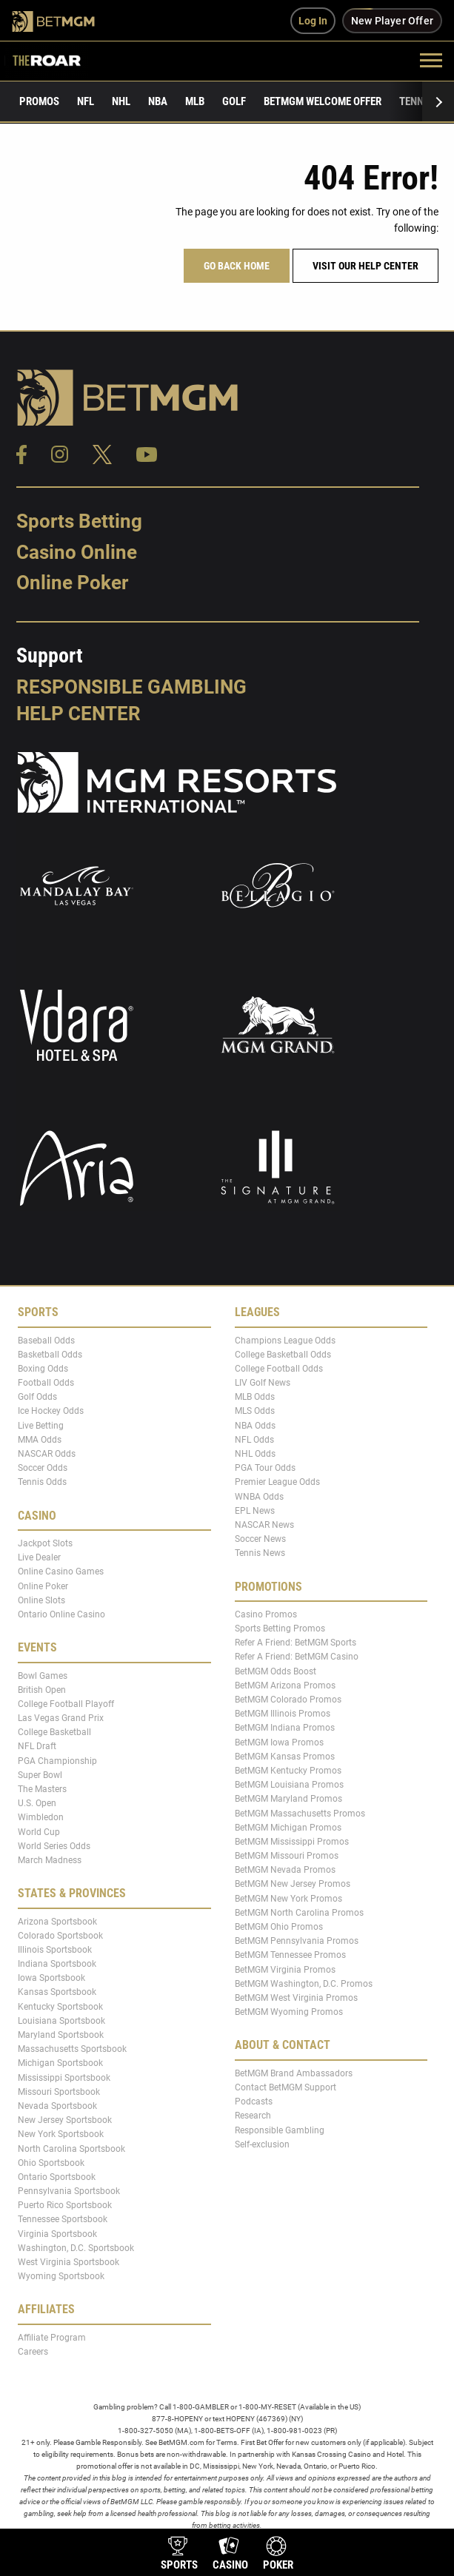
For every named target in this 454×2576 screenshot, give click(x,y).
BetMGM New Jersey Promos (292, 1884)
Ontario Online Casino (61, 1614)
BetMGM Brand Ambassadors (294, 2073)
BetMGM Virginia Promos (285, 1969)
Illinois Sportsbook (55, 1950)
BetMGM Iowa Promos (279, 1742)
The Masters (42, 1789)
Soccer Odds (42, 1468)
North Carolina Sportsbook (71, 2148)
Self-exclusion (262, 2144)
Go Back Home (237, 266)
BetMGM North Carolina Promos (299, 1913)
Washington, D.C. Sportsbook (76, 2248)
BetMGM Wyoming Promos (289, 2012)
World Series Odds (54, 1846)
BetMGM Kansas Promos (285, 1756)
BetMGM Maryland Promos (288, 1799)
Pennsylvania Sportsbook (69, 2191)
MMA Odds (39, 1440)
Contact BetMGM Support (285, 2087)
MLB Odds (255, 1397)
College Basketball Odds (283, 1354)
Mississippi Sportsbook (64, 2077)
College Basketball (54, 1732)
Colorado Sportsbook (60, 1935)
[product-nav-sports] (179, 2555)
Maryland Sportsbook (61, 2035)
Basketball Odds (50, 1354)
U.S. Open (37, 1803)
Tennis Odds (42, 1482)
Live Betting (41, 1425)
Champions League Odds (285, 1340)
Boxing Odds (43, 1369)
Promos (39, 101)
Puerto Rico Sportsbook (65, 2205)
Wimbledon (41, 1817)
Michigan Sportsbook (60, 2063)
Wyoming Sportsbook (61, 2276)
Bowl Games (42, 1675)
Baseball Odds (46, 1340)
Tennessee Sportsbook (62, 2219)
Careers (33, 2352)
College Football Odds (279, 1369)
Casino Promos (266, 1614)
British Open (42, 1689)
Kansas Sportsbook (57, 1992)
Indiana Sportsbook (57, 1964)
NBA (157, 101)
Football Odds (46, 1383)
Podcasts (254, 2101)
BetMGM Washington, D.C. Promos (304, 1984)
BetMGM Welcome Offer (322, 101)
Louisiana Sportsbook (61, 2021)
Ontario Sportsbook (57, 2177)
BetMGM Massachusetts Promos (300, 1813)
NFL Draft (37, 1746)
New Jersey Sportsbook (65, 2120)
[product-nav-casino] (230, 2555)
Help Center (78, 713)
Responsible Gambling (131, 687)
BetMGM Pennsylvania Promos (296, 1941)
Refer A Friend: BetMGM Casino (296, 1656)
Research (253, 2115)
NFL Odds (254, 1440)
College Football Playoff (66, 1704)
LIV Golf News (262, 1383)
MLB (194, 101)
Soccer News (260, 1539)
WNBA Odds (259, 1496)
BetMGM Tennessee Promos (290, 1955)
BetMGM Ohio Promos (279, 1927)
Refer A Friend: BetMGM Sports (295, 1642)
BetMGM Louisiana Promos (289, 1785)
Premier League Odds (277, 1482)
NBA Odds (255, 1425)
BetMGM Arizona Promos (285, 1685)
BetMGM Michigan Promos (288, 1827)
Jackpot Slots (45, 1543)
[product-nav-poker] (278, 2555)
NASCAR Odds (47, 1454)
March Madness (49, 1860)
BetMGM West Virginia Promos (296, 1998)
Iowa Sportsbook (51, 1978)
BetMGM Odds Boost (275, 1671)
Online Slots (41, 1600)
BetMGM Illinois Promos (282, 1713)
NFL (85, 101)
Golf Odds (37, 1397)
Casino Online (76, 552)
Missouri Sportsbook (59, 2092)
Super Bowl (40, 1775)
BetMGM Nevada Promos (285, 1870)
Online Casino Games (61, 1571)
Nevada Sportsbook (57, 2106)
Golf (234, 101)
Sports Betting (79, 521)
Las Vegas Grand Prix (61, 1718)
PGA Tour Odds (265, 1468)
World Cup (39, 1831)
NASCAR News (264, 1525)
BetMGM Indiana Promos (285, 1728)
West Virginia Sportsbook (68, 2262)
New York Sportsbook (61, 2134)
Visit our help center (365, 266)
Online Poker (72, 582)
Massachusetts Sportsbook (72, 2049)
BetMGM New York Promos (288, 1898)
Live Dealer (39, 1557)
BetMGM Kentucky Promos (288, 1770)
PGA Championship (57, 1760)
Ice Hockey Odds (51, 1411)
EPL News (255, 1511)
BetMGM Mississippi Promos (292, 1842)
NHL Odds (255, 1454)
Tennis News (260, 1553)
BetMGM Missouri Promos (286, 1856)
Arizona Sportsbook (57, 1921)
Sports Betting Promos (280, 1628)
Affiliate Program (52, 2337)
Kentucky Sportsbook (60, 2006)
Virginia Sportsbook (57, 2233)
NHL (121, 101)
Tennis (416, 101)
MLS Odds (255, 1411)
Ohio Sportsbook (51, 2162)
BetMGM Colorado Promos (288, 1699)
